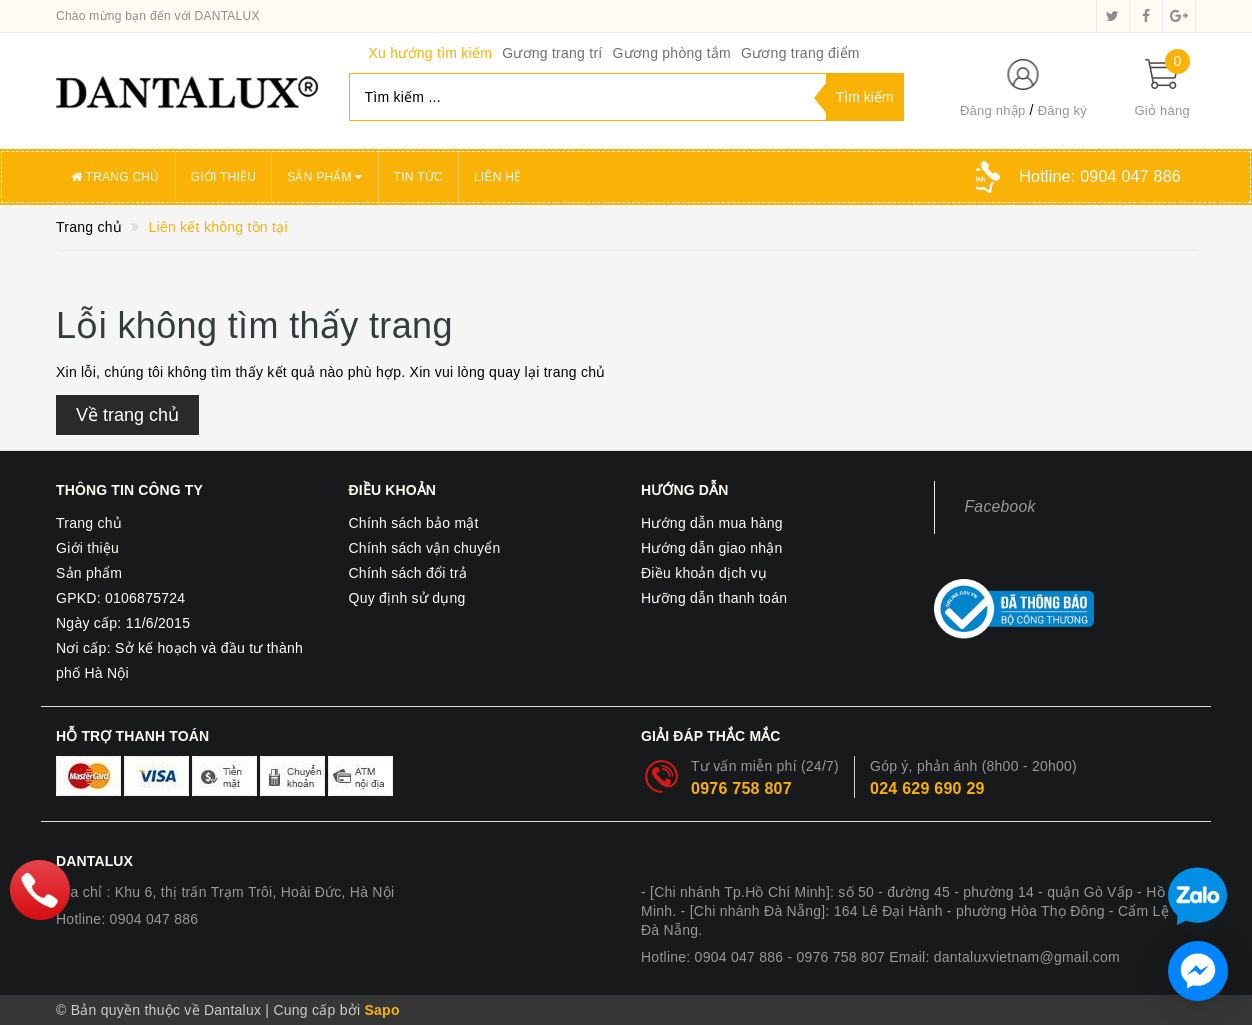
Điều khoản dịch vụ (704, 573)
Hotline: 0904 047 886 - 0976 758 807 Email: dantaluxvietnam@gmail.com (880, 957)
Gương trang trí (552, 53)
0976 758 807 (741, 788)
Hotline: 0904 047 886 (127, 919)
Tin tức (418, 177)
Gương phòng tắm (671, 53)
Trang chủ (115, 177)
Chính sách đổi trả (408, 573)
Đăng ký (1062, 110)
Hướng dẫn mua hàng (712, 523)
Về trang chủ (127, 415)
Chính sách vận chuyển (425, 548)
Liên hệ (497, 177)
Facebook (1000, 506)
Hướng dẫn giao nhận (712, 548)
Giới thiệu (224, 177)
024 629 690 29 (927, 788)
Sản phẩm (325, 177)
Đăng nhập (993, 110)
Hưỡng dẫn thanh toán (714, 598)
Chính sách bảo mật (414, 523)
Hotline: (1100, 176)
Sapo (381, 1010)
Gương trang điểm (800, 53)
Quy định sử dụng (407, 598)
